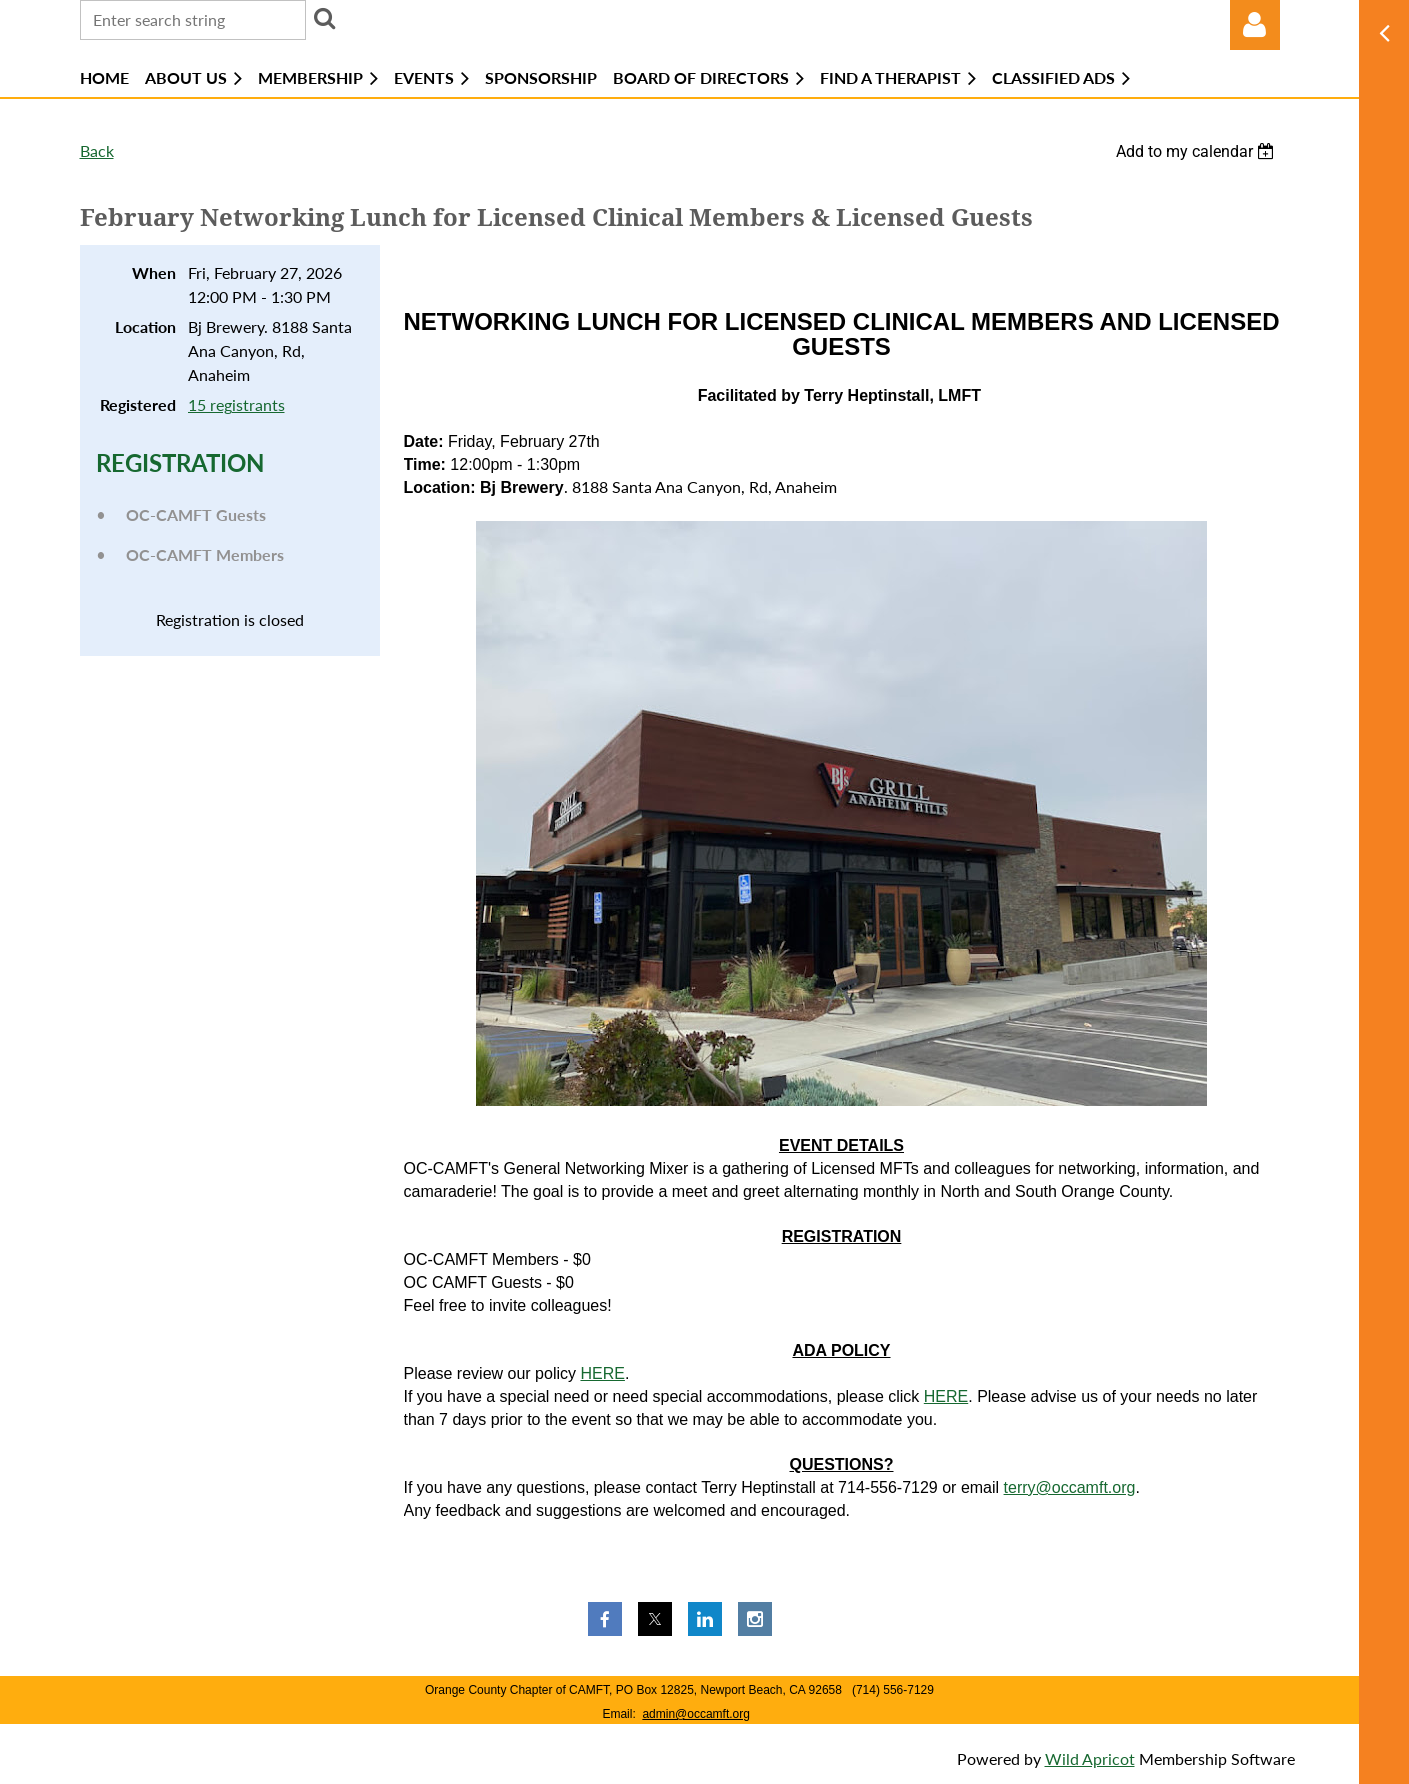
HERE (602, 1373)
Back (97, 150)
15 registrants (236, 404)
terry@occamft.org (1070, 1487)
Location (145, 326)
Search (325, 18)
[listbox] (1198, 151)
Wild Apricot (1090, 1758)
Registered (138, 404)
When (154, 272)
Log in (1255, 25)
